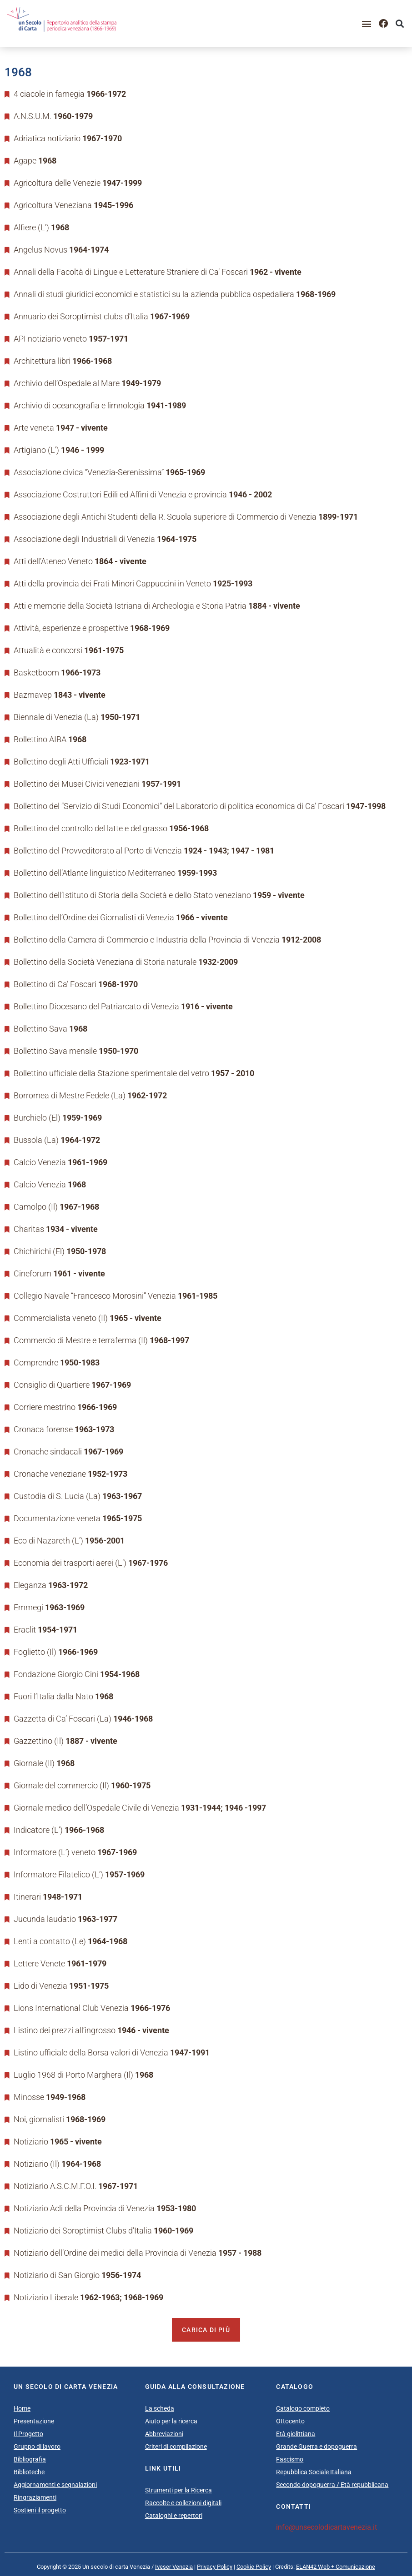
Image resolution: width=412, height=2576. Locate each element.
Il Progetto (28, 2433)
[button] (366, 23)
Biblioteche (29, 2472)
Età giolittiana (295, 2433)
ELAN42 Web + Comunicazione (335, 2566)
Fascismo (289, 2459)
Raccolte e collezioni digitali (183, 2503)
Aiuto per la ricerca (171, 2421)
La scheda (159, 2408)
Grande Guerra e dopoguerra (316, 2446)
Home (22, 2408)
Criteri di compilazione (176, 2446)
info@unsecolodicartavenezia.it (326, 2527)
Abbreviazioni (164, 2433)
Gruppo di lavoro (37, 2446)
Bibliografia (30, 2459)
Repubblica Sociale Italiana (314, 2472)
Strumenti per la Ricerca (178, 2490)
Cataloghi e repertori (173, 2515)
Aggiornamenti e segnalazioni (55, 2484)
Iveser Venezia (174, 2566)
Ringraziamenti (35, 2497)
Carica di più (206, 2329)
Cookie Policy (253, 2566)
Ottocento (290, 2421)
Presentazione (34, 2421)
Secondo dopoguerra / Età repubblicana (332, 2484)
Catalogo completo (303, 2408)
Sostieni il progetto (40, 2510)
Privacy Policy (214, 2566)
